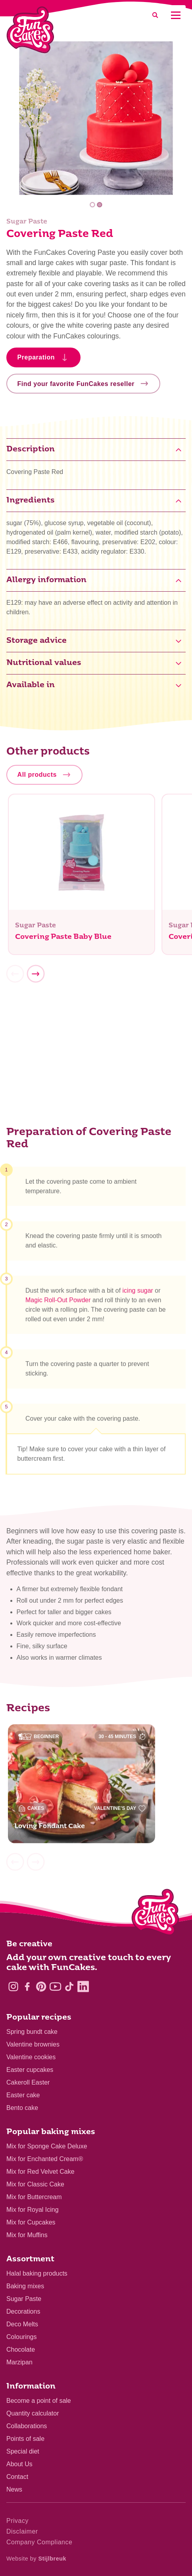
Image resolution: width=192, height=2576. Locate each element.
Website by (36, 2558)
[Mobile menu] (175, 15)
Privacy (17, 2520)
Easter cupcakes (29, 2069)
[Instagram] (13, 1986)
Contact (17, 2476)
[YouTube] (55, 1986)
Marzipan (19, 2362)
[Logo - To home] (155, 1914)
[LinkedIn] (83, 1986)
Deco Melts (22, 2324)
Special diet (22, 2451)
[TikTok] (69, 1986)
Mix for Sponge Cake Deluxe (46, 2146)
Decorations (23, 2311)
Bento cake (22, 2107)
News (14, 2489)
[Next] (35, 977)
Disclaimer (22, 2531)
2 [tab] (99, 204)
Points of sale (25, 2438)
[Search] (155, 15)
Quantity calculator (32, 2413)
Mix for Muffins (27, 2235)
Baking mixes (25, 2286)
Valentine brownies (33, 2044)
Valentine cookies (31, 2057)
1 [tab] (92, 204)
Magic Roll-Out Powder (58, 1303)
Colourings (21, 2336)
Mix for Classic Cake (35, 2184)
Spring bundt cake (32, 2031)
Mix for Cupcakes (31, 2222)
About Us (19, 2464)
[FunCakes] (30, 30)
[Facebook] (27, 1986)
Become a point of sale (38, 2400)
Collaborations (26, 2426)
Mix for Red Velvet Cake (40, 2171)
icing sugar (138, 1294)
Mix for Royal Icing (32, 2209)
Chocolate (20, 2349)
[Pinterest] (41, 1986)
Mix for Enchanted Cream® (44, 2159)
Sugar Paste (23, 2298)
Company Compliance (39, 2542)
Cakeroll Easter (28, 2082)
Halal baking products (36, 2273)
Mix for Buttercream (34, 2197)
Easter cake (23, 2095)
